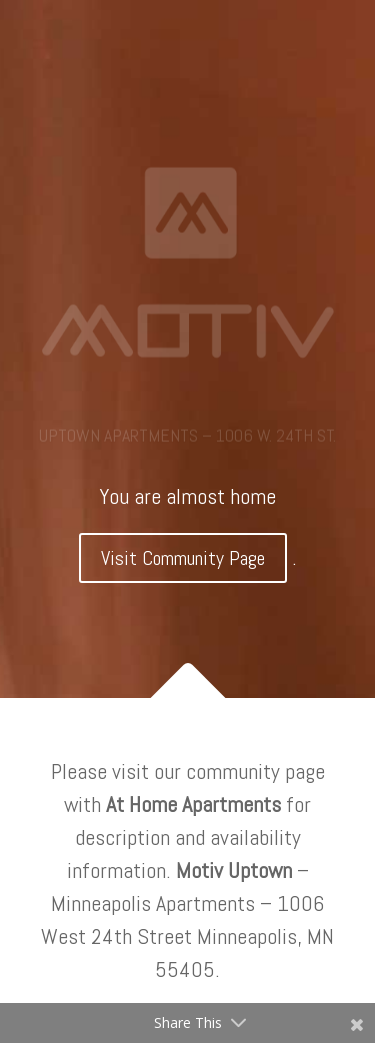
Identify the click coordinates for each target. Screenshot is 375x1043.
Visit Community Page (183, 558)
